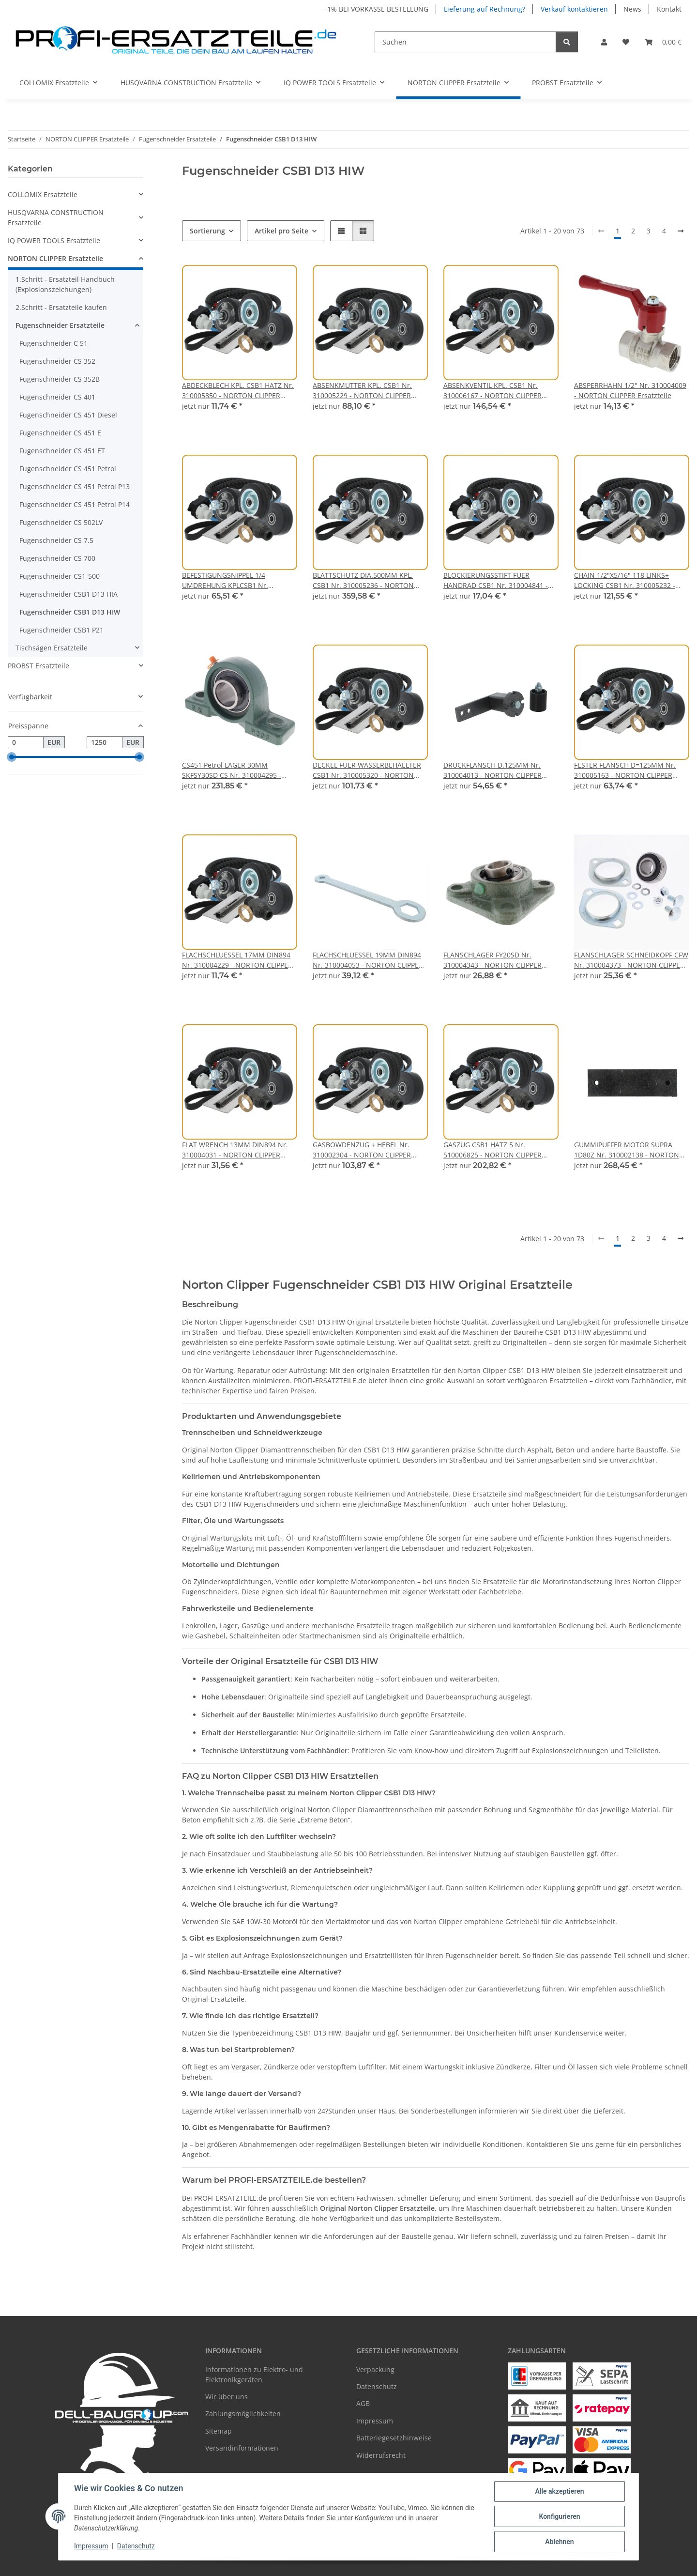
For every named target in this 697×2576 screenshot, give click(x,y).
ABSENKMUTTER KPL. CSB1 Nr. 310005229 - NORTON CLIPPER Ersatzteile (362, 391)
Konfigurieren (559, 2516)
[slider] (11, 757)
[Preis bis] (104, 742)
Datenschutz (136, 2546)
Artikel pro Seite (281, 230)
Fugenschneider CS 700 (57, 558)
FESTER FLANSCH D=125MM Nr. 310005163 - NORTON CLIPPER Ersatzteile (625, 770)
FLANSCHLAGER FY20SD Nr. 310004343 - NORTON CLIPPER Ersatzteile (492, 960)
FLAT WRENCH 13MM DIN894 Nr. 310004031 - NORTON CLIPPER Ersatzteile (235, 1150)
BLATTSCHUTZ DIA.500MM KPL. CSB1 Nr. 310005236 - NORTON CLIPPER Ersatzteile (363, 580)
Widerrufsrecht (381, 2455)
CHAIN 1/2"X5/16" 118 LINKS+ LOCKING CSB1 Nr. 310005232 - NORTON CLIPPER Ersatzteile (624, 580)
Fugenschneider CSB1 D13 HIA (68, 594)
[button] (604, 42)
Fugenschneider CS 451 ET (62, 450)
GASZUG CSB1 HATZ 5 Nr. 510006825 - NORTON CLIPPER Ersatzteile (492, 1150)
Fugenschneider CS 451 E (60, 432)
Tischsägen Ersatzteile (51, 647)
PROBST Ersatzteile (38, 665)
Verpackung (375, 2369)
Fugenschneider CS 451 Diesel (68, 414)
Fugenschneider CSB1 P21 (61, 629)
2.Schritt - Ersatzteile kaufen (61, 307)
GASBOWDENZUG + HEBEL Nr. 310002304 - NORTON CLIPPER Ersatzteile (362, 1150)
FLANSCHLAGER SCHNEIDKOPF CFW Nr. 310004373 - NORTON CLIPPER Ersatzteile (631, 960)
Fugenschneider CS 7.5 (56, 540)
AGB (363, 2403)
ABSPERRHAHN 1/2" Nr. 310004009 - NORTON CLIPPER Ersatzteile (630, 390)
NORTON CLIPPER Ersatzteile (55, 258)
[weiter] (680, 231)
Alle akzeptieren (559, 2491)
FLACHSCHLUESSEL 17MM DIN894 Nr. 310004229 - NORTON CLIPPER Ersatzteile (237, 960)
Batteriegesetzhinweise (394, 2437)
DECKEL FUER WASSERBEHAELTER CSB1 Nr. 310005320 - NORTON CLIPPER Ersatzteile (367, 770)
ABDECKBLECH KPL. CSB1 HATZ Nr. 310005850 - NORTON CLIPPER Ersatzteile (238, 391)
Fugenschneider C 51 (53, 343)
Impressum (91, 2546)
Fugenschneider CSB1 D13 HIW (69, 612)
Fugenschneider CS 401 (57, 396)
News (632, 9)
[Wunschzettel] (626, 42)
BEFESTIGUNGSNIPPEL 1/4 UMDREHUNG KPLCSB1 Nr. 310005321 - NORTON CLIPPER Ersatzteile (231, 580)
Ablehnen (559, 2541)
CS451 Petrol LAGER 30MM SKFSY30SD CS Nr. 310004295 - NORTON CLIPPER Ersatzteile (231, 770)
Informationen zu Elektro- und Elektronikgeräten (254, 2374)
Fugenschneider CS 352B (59, 379)
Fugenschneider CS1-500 (59, 576)
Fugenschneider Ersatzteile (60, 325)
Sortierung (207, 230)
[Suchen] (465, 41)
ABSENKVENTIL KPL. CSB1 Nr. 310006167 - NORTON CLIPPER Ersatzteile (492, 391)
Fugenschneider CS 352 (57, 361)
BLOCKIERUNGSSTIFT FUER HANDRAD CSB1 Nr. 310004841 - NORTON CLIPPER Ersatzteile (495, 580)
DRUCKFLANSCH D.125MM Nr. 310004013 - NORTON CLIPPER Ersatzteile (492, 770)
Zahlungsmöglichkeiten (243, 2413)
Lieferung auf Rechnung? (484, 9)
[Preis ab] (26, 742)
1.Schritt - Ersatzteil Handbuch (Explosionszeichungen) (65, 284)
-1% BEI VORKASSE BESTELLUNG (376, 9)
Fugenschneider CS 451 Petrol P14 (74, 504)
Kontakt (669, 9)
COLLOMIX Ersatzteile (42, 194)
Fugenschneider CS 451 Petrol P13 (74, 486)
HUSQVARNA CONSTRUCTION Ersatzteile (56, 217)
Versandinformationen (241, 2448)
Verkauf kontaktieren (574, 9)
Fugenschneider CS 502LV (61, 522)
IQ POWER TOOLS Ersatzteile (54, 240)
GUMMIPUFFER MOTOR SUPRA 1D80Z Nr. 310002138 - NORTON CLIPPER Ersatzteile (626, 1150)
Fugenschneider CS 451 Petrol (67, 468)
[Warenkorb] (663, 42)
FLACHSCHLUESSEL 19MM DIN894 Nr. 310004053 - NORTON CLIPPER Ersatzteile (368, 960)
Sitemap (218, 2431)
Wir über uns (226, 2396)
